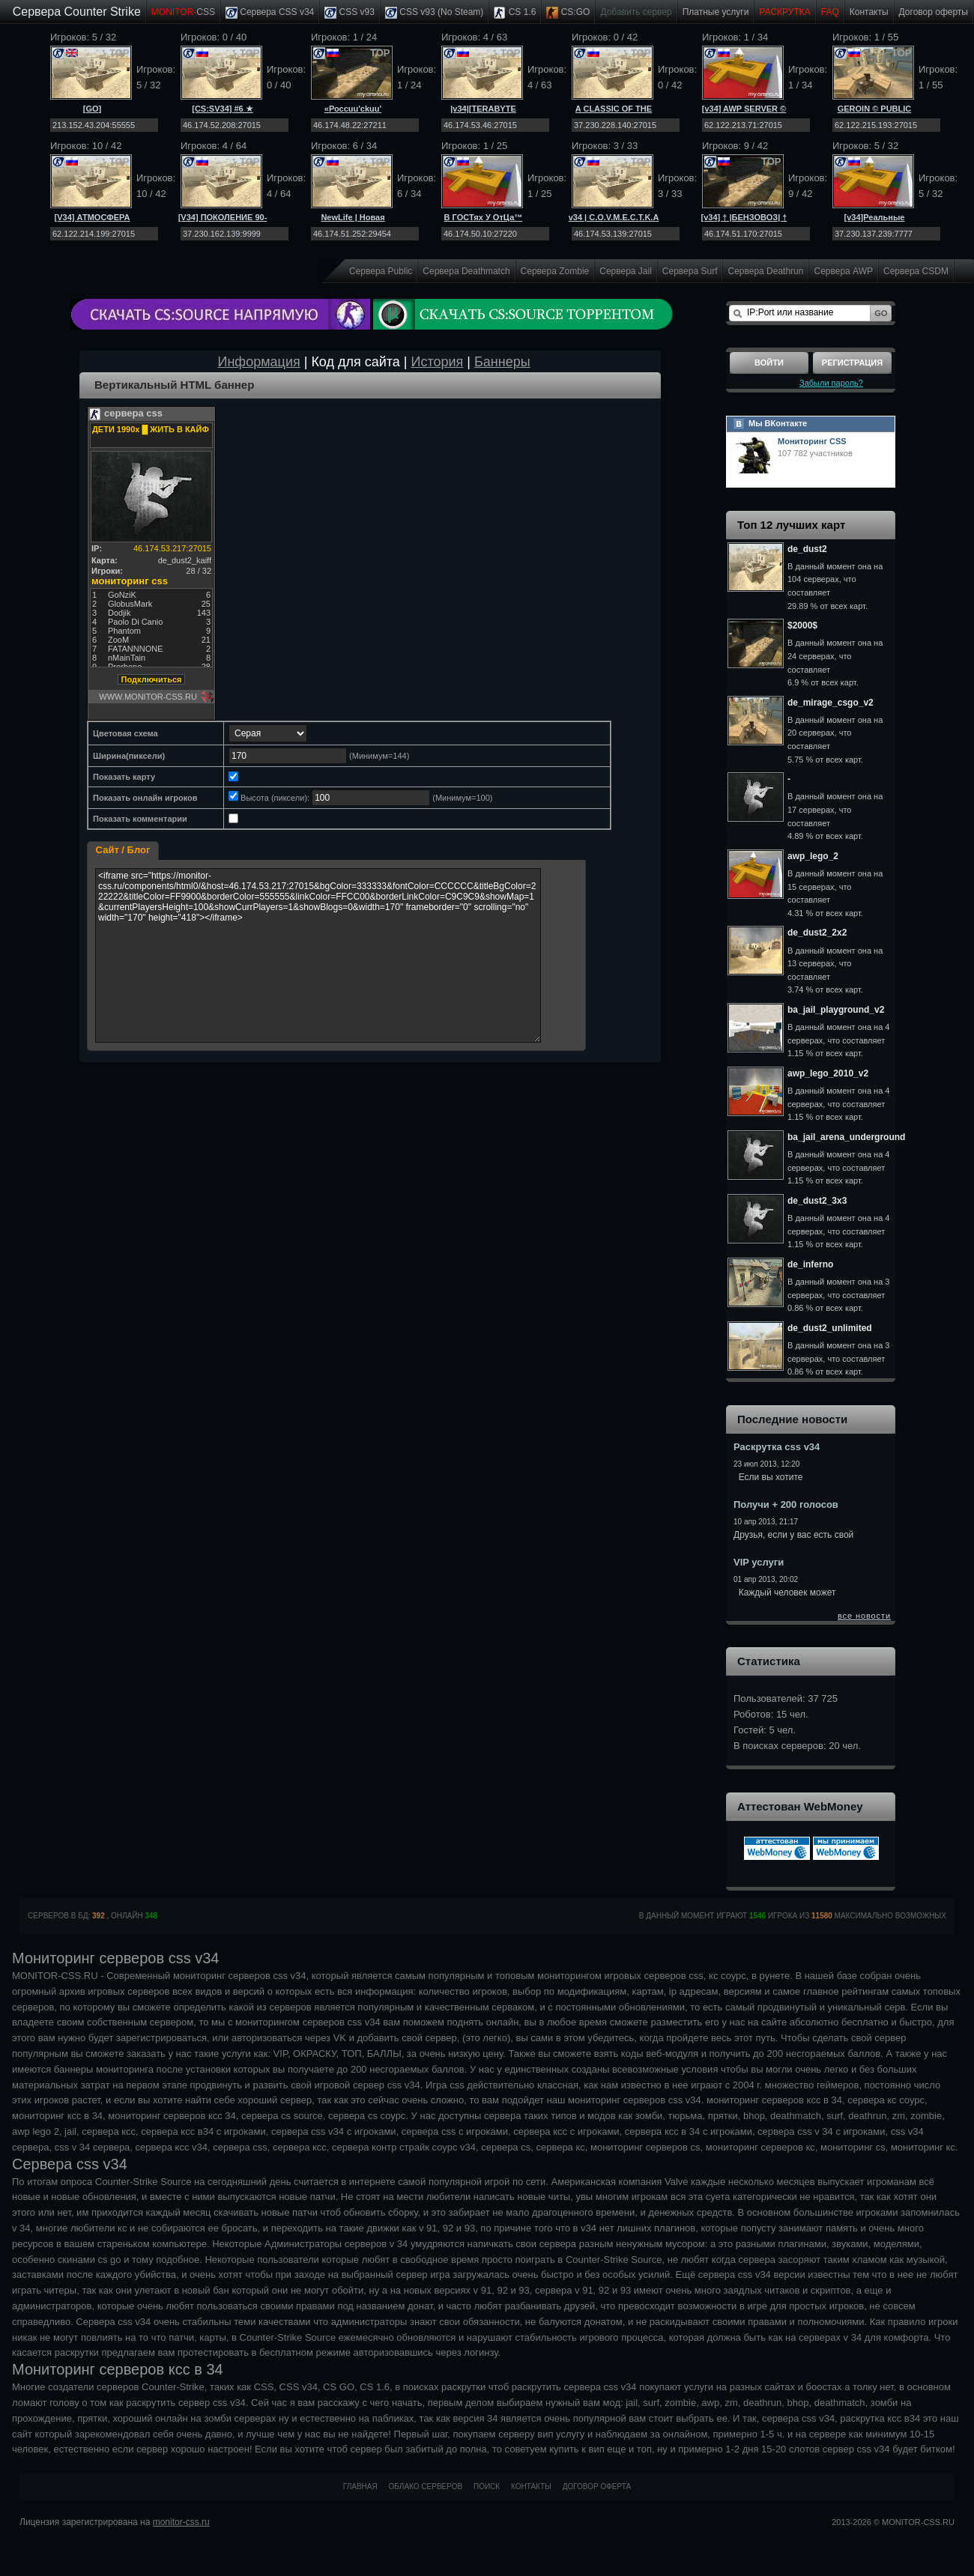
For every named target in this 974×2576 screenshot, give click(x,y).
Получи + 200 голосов (785, 1504)
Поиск (487, 2486)
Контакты (869, 12)
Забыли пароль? (831, 382)
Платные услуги (716, 12)
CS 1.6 (515, 13)
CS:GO (568, 13)
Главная (360, 2486)
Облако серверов (426, 2486)
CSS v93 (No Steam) (434, 13)
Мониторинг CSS (812, 441)
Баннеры (502, 361)
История (437, 361)
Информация (258, 361)
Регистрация (852, 362)
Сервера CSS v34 (270, 13)
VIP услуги (758, 1562)
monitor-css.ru (181, 2522)
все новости (864, 1615)
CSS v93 (349, 13)
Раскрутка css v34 (776, 1446)
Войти (769, 362)
